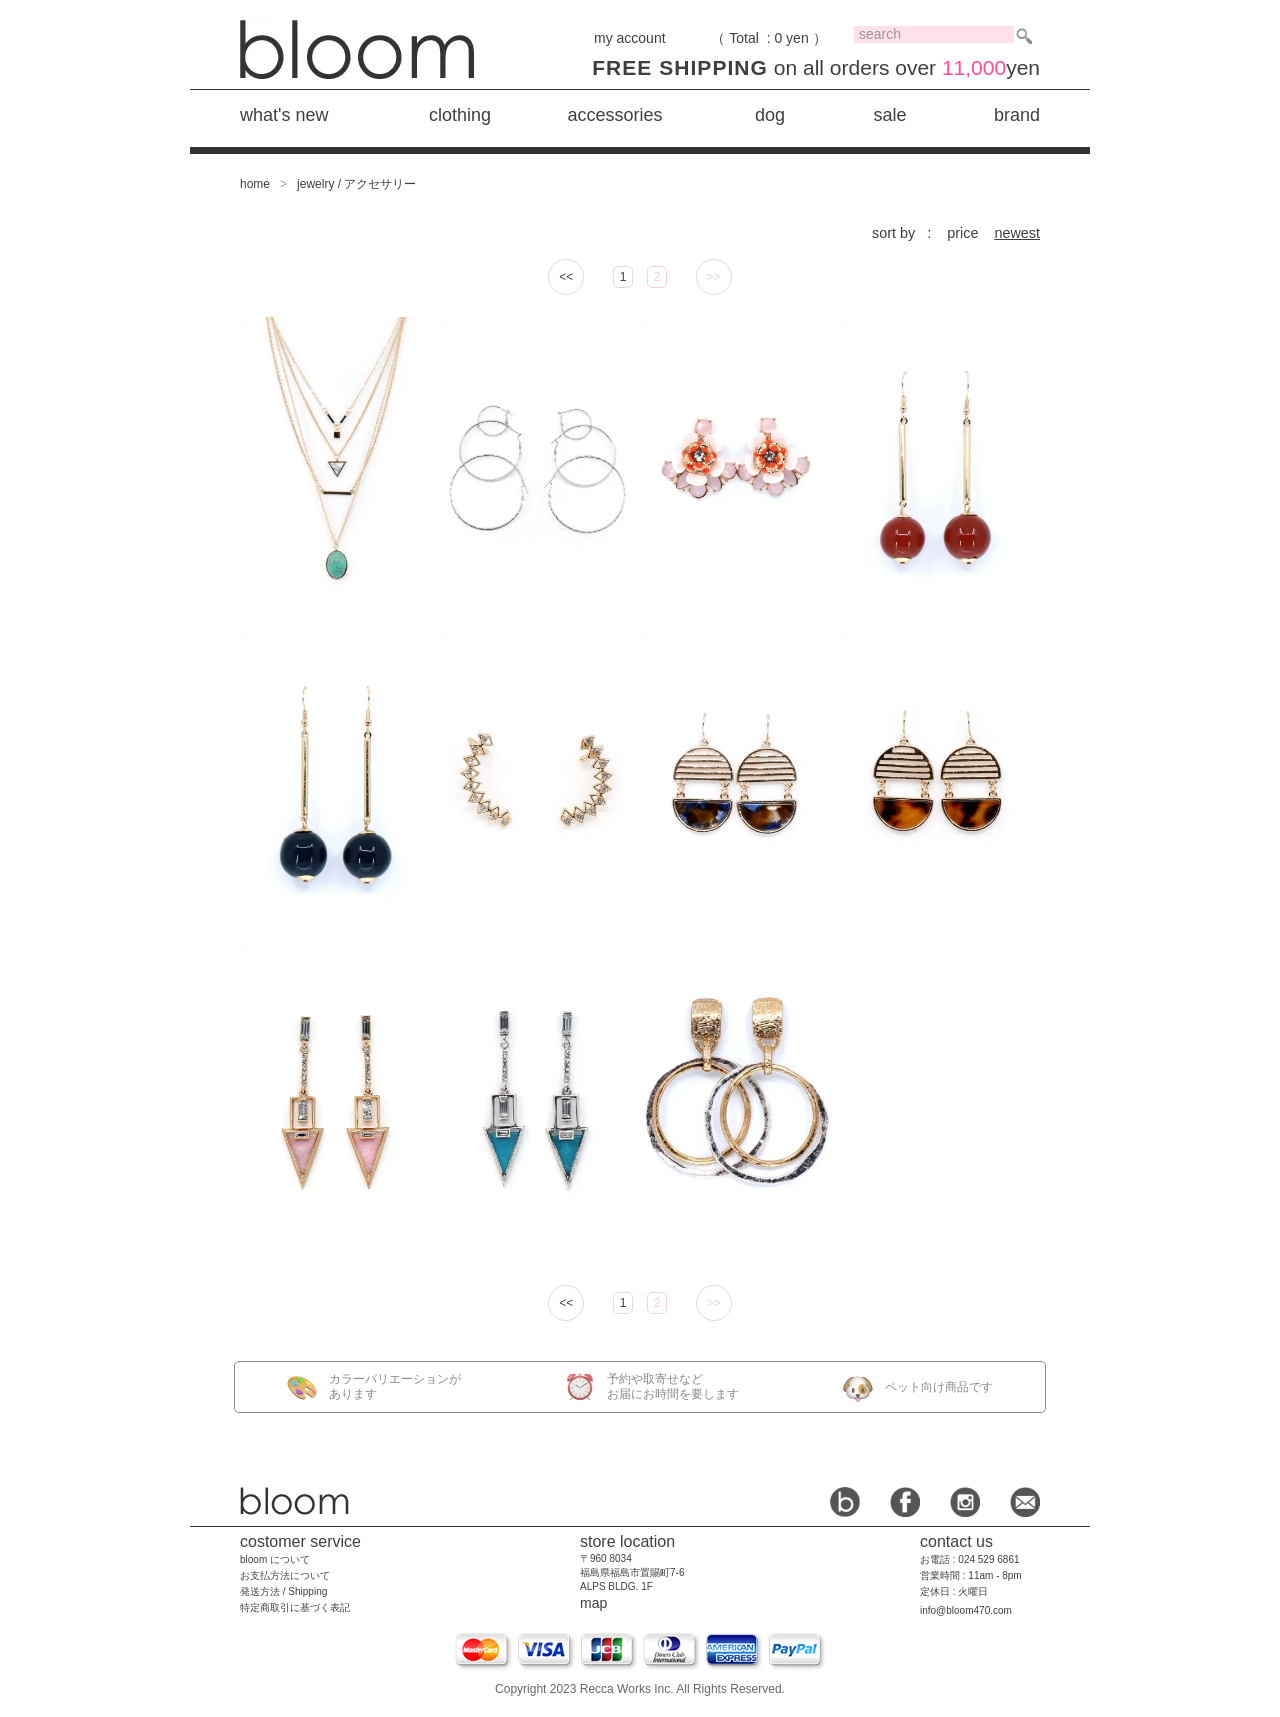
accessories (614, 115)
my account (630, 38)
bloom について (275, 1559)
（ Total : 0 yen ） (768, 38)
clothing (460, 115)
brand (1017, 115)
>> (714, 277)
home (255, 184)
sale (889, 115)
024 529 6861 (988, 1559)
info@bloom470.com (966, 1610)
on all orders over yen (816, 67)
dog (770, 115)
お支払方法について (285, 1575)
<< (566, 277)
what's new (284, 115)
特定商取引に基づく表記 (295, 1607)
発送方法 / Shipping (283, 1591)
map (593, 1603)
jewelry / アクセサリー (356, 184)
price (962, 233)
